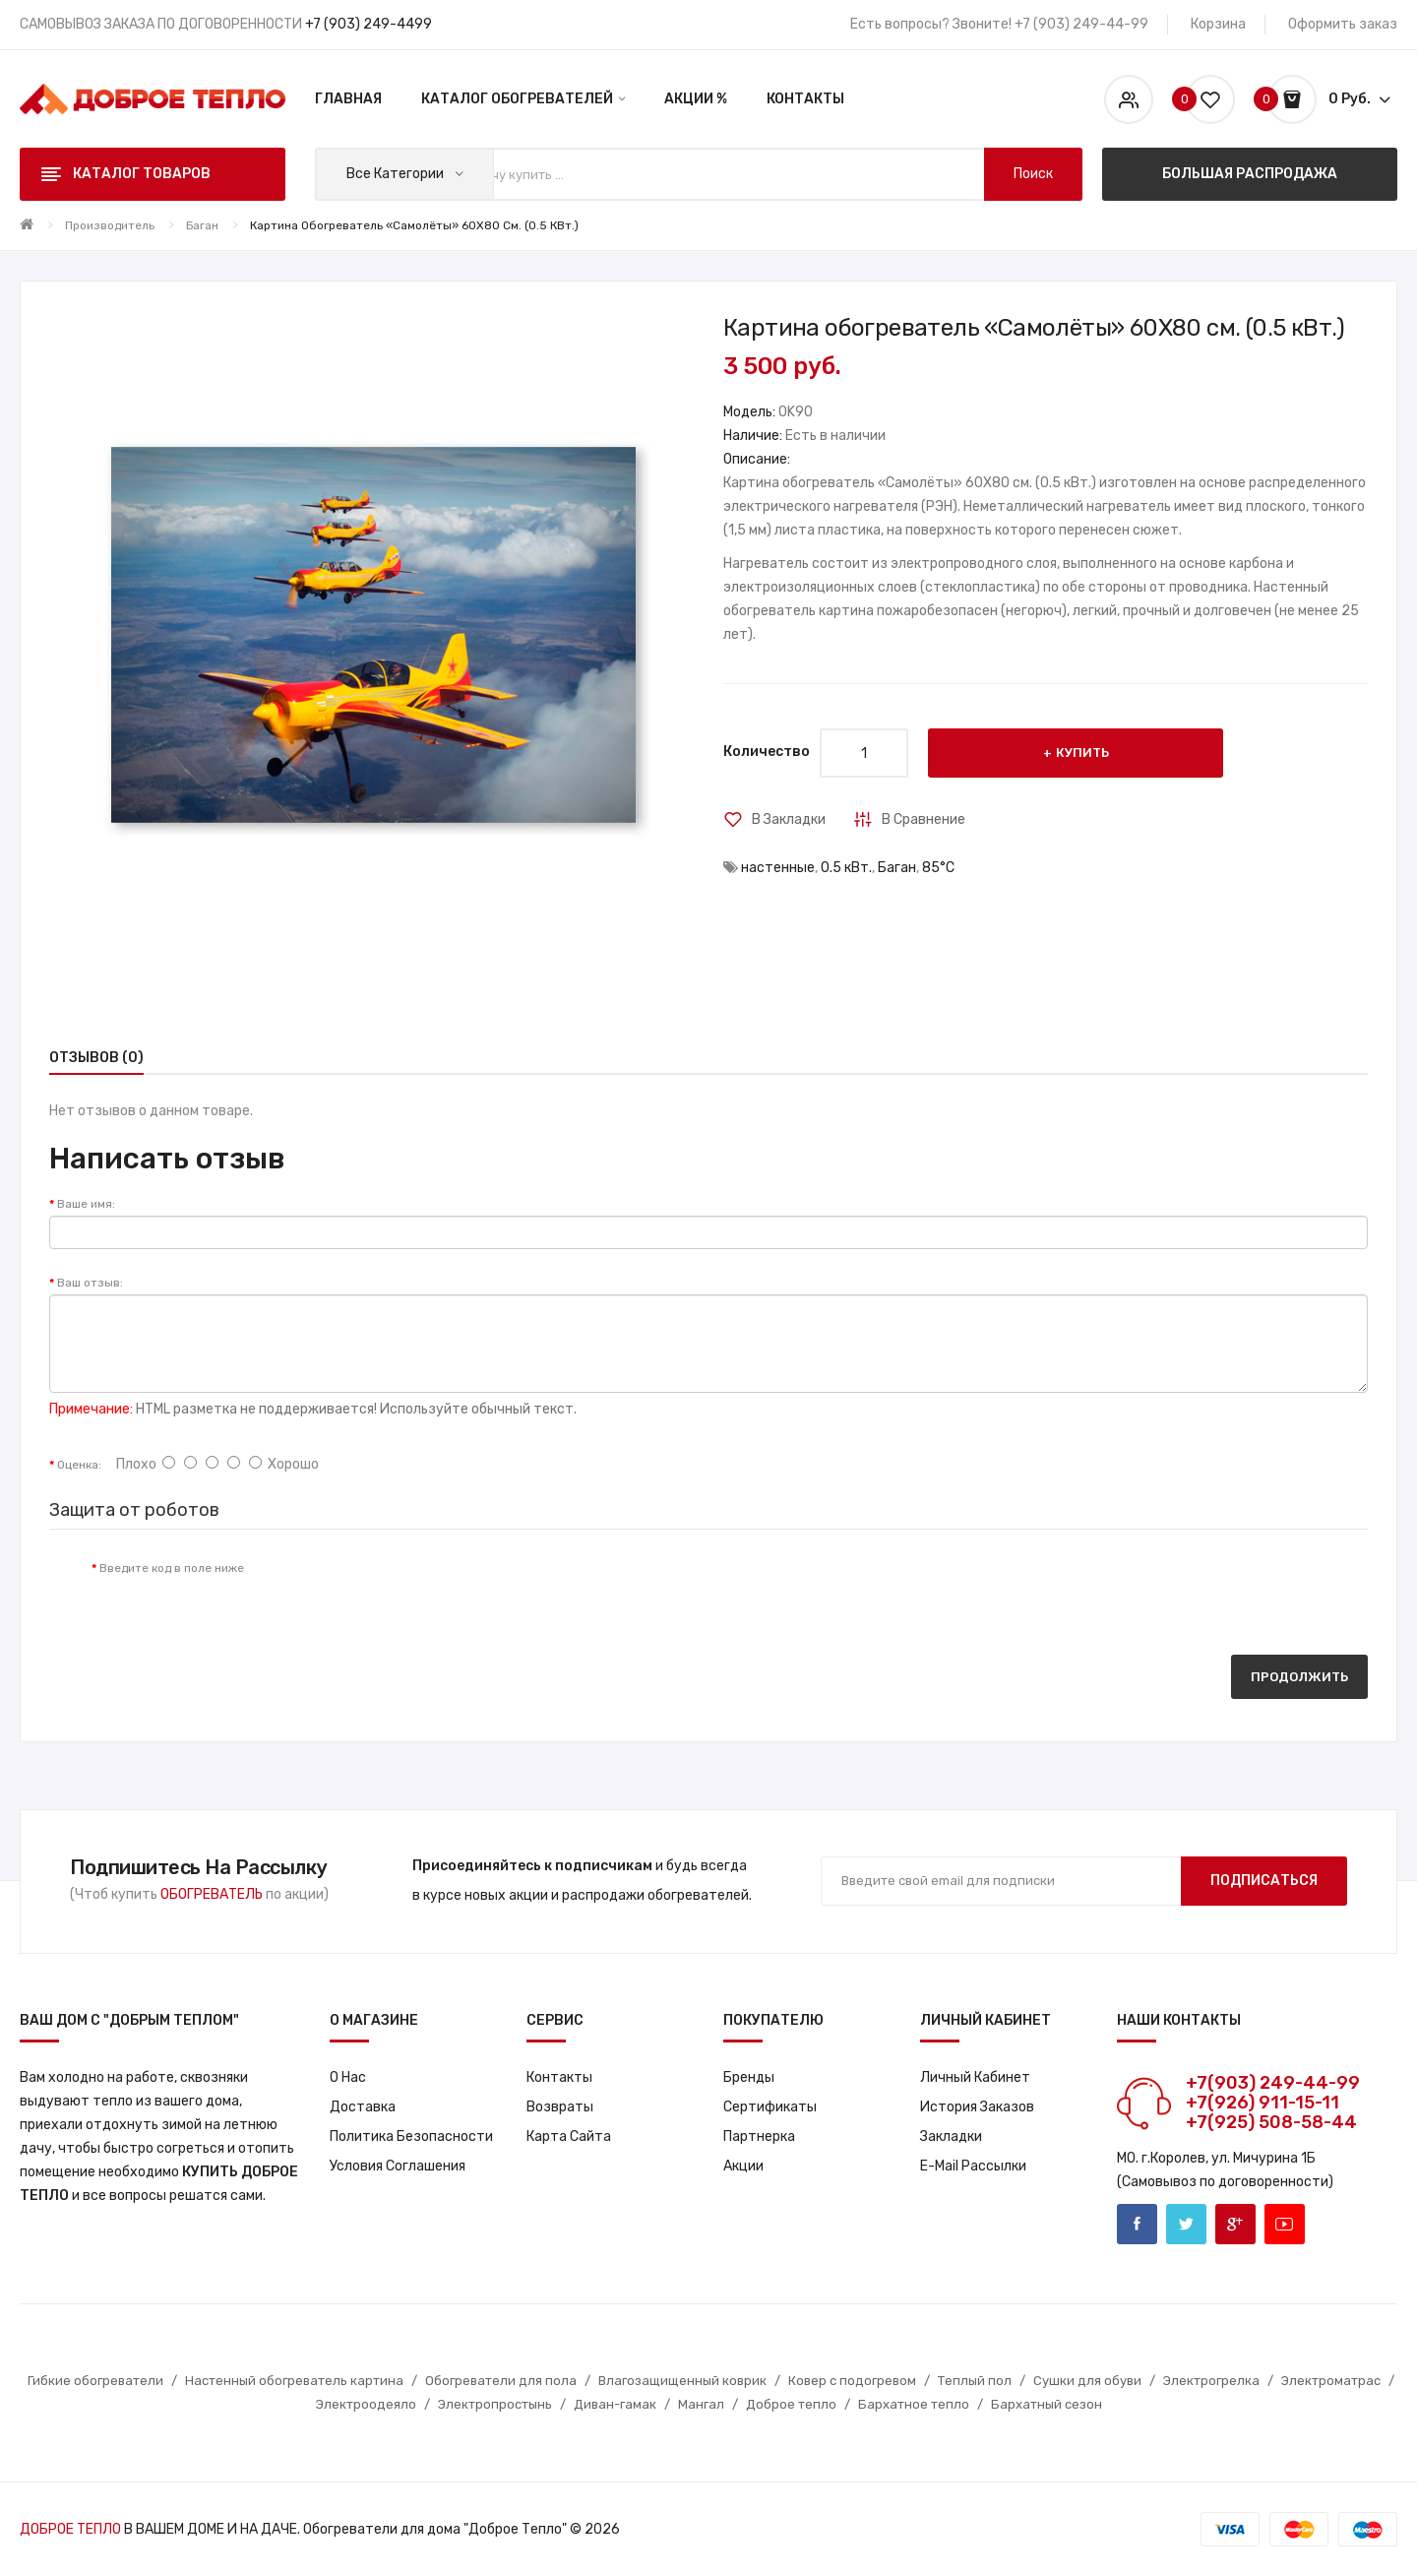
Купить (1082, 752)
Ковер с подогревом (852, 2380)
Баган (202, 225)
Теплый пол (975, 2380)
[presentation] (423, 1587)
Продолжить (1299, 1676)
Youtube (1284, 2224)
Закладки (951, 2136)
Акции (743, 2166)
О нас (348, 2077)
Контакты (559, 2077)
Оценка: (79, 1465)
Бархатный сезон (1046, 2404)
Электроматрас (1331, 2380)
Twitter (1186, 2224)
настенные (778, 867)
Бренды (748, 2077)
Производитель (109, 225)
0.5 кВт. (846, 867)
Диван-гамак (615, 2404)
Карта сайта (568, 2136)
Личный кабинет (975, 2077)
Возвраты (559, 2107)
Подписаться (1264, 1880)
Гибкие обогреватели (95, 2380)
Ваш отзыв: (90, 1282)
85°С (938, 867)
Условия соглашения (397, 2166)
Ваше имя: (86, 1204)
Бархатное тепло (913, 2404)
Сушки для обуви (1087, 2380)
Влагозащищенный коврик (682, 2380)
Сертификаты (770, 2107)
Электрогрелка (1211, 2380)
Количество (766, 751)
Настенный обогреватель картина (294, 2380)
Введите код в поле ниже (171, 1568)
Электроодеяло (366, 2404)
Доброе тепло (791, 2404)
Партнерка (759, 2136)
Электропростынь (495, 2404)
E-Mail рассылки (973, 2166)
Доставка (363, 2107)
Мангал (701, 2404)
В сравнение (923, 819)
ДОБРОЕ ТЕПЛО (70, 2529)
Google (1235, 2224)
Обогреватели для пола (501, 2380)
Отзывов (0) (96, 1057)
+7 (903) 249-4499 (368, 24)
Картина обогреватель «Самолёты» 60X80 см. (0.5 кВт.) (414, 225)
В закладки (789, 819)
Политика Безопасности (411, 2136)
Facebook (1137, 2224)
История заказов (977, 2107)
